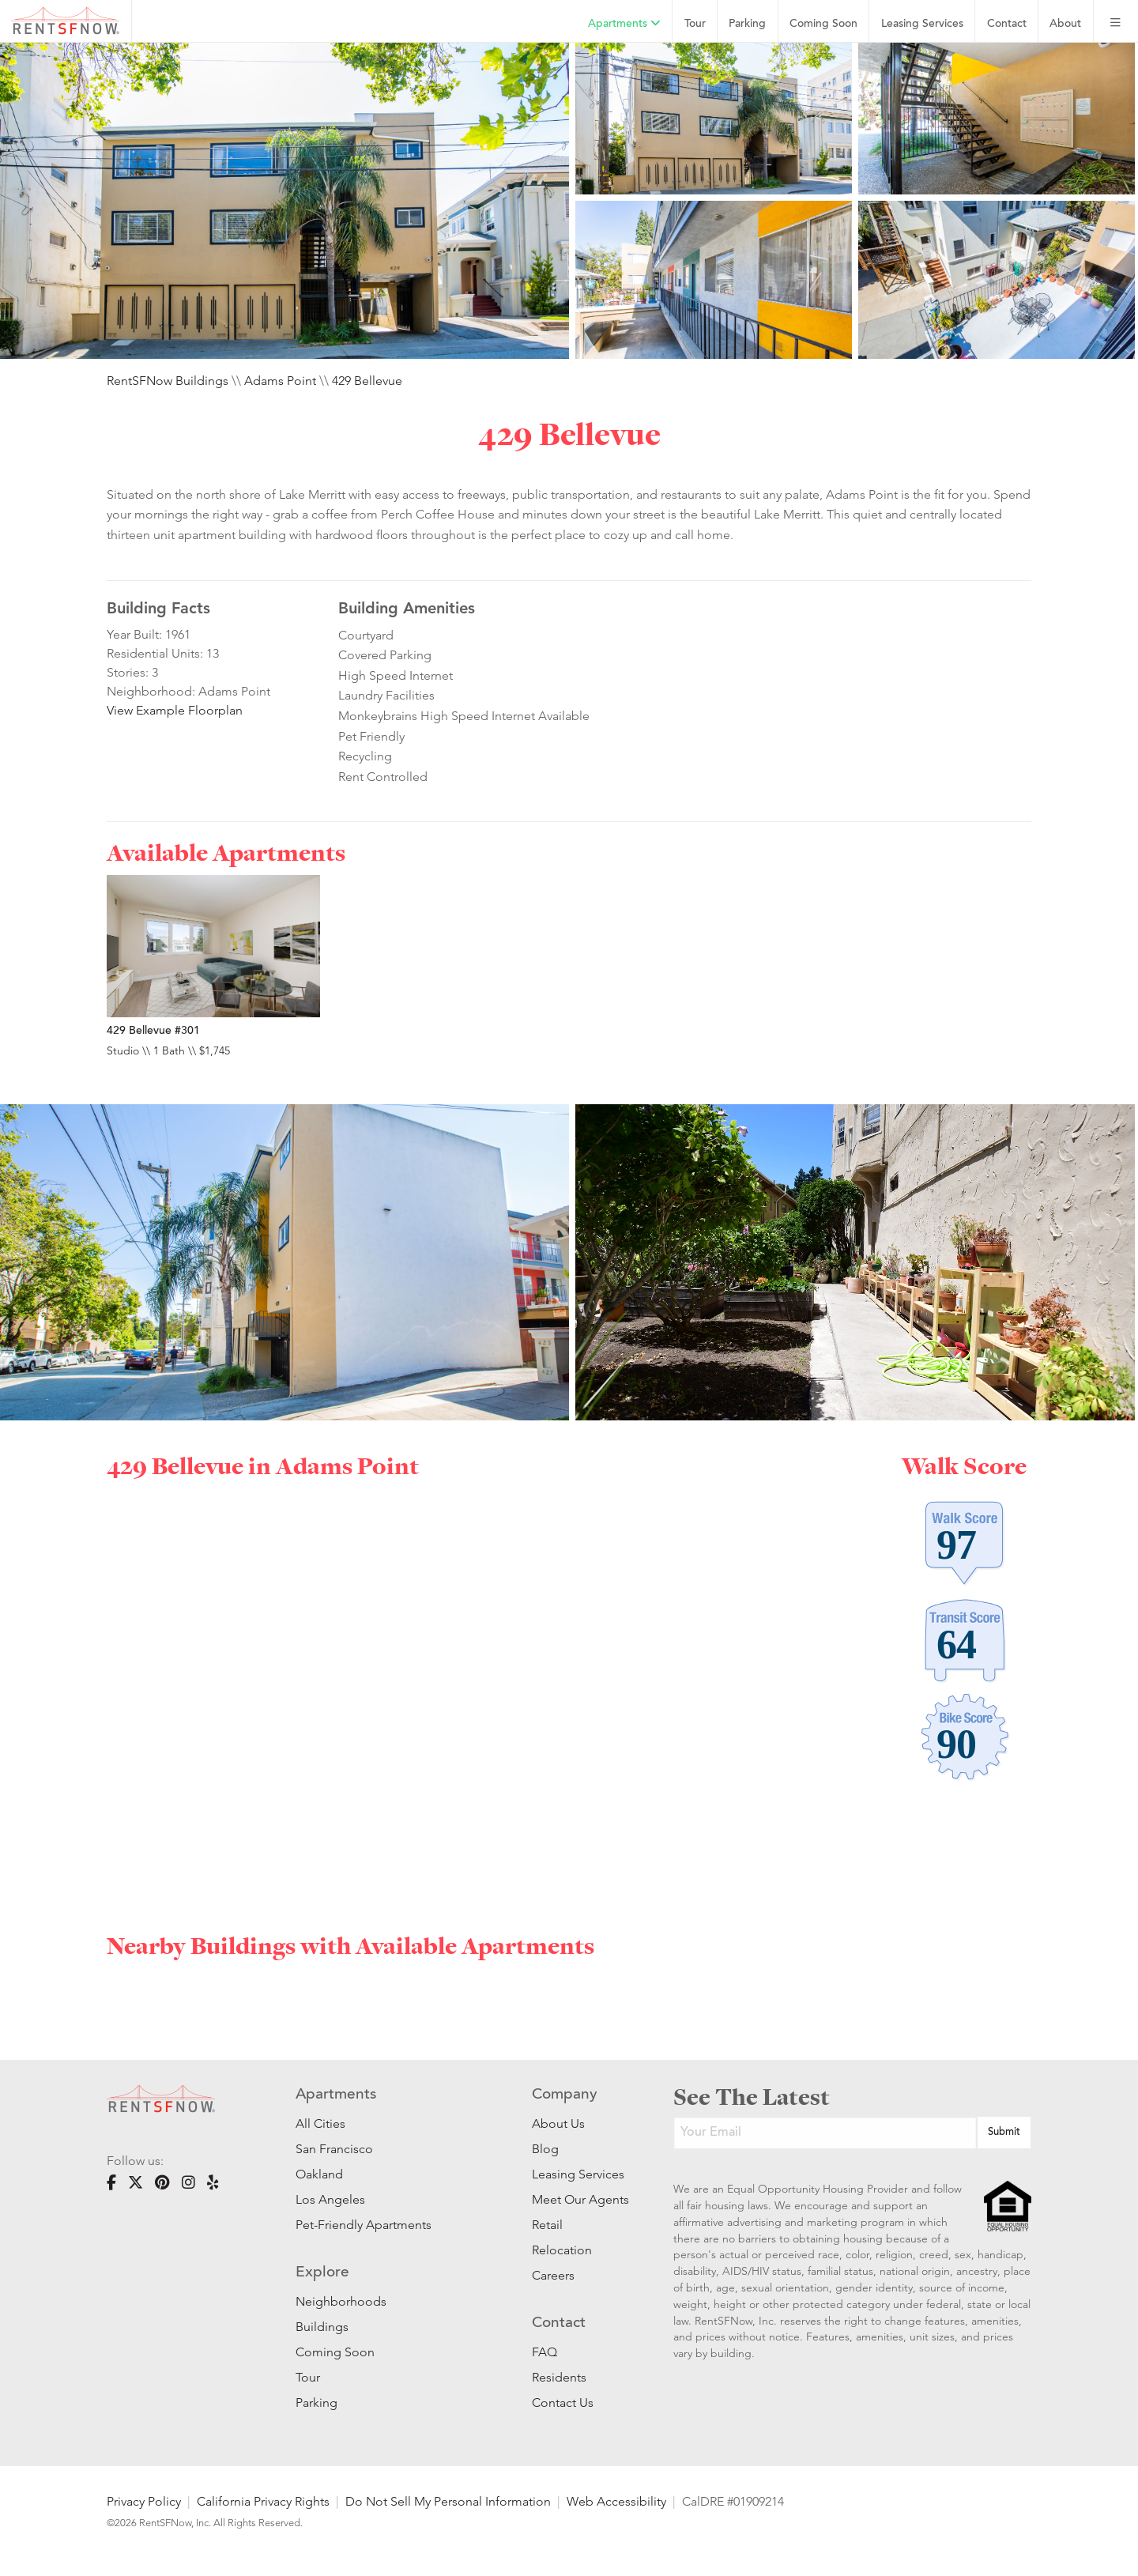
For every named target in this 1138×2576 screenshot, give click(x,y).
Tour (695, 24)
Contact (1007, 24)
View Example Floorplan (175, 710)
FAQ (544, 2351)
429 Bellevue (367, 380)
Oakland (319, 2174)
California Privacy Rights (263, 2501)
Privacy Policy (144, 2501)
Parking (747, 24)
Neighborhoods (341, 2301)
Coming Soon (823, 24)
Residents (559, 2377)
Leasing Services (578, 2174)
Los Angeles (330, 2199)
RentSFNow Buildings (167, 380)
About (1065, 24)
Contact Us (562, 2402)
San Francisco (334, 2148)
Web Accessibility (616, 2501)
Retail (547, 2224)
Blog (545, 2148)
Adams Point (280, 380)
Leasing (922, 24)
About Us (558, 2123)
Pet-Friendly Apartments (363, 2224)
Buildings (322, 2326)
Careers (553, 2275)
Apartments (624, 23)
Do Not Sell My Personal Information (448, 2501)
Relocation (562, 2249)
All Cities (320, 2123)
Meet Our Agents (579, 2199)
